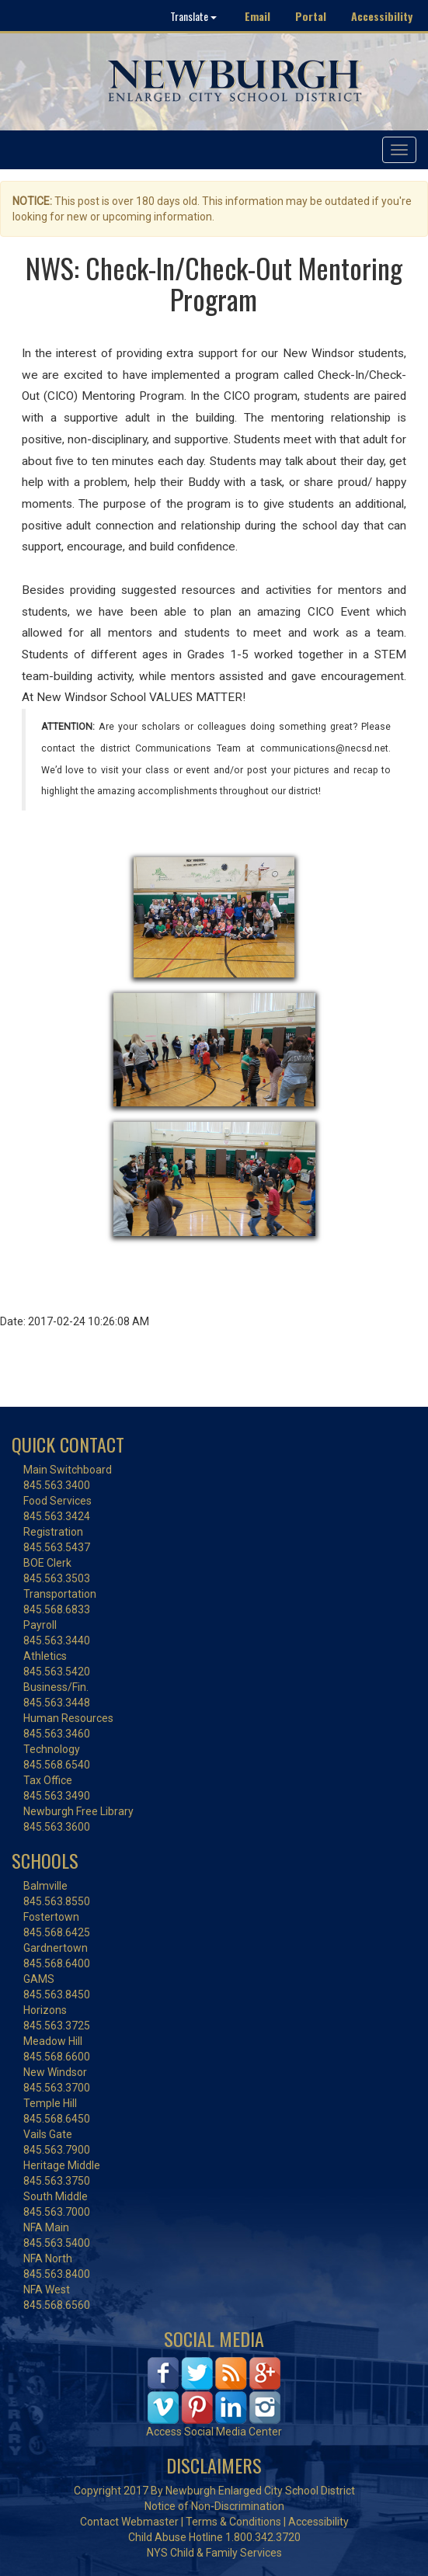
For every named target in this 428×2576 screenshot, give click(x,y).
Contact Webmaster (129, 2521)
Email (257, 16)
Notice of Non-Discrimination (214, 2506)
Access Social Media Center (214, 2431)
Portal (310, 16)
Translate (193, 16)
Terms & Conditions (233, 2521)
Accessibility (381, 16)
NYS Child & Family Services (214, 2552)
